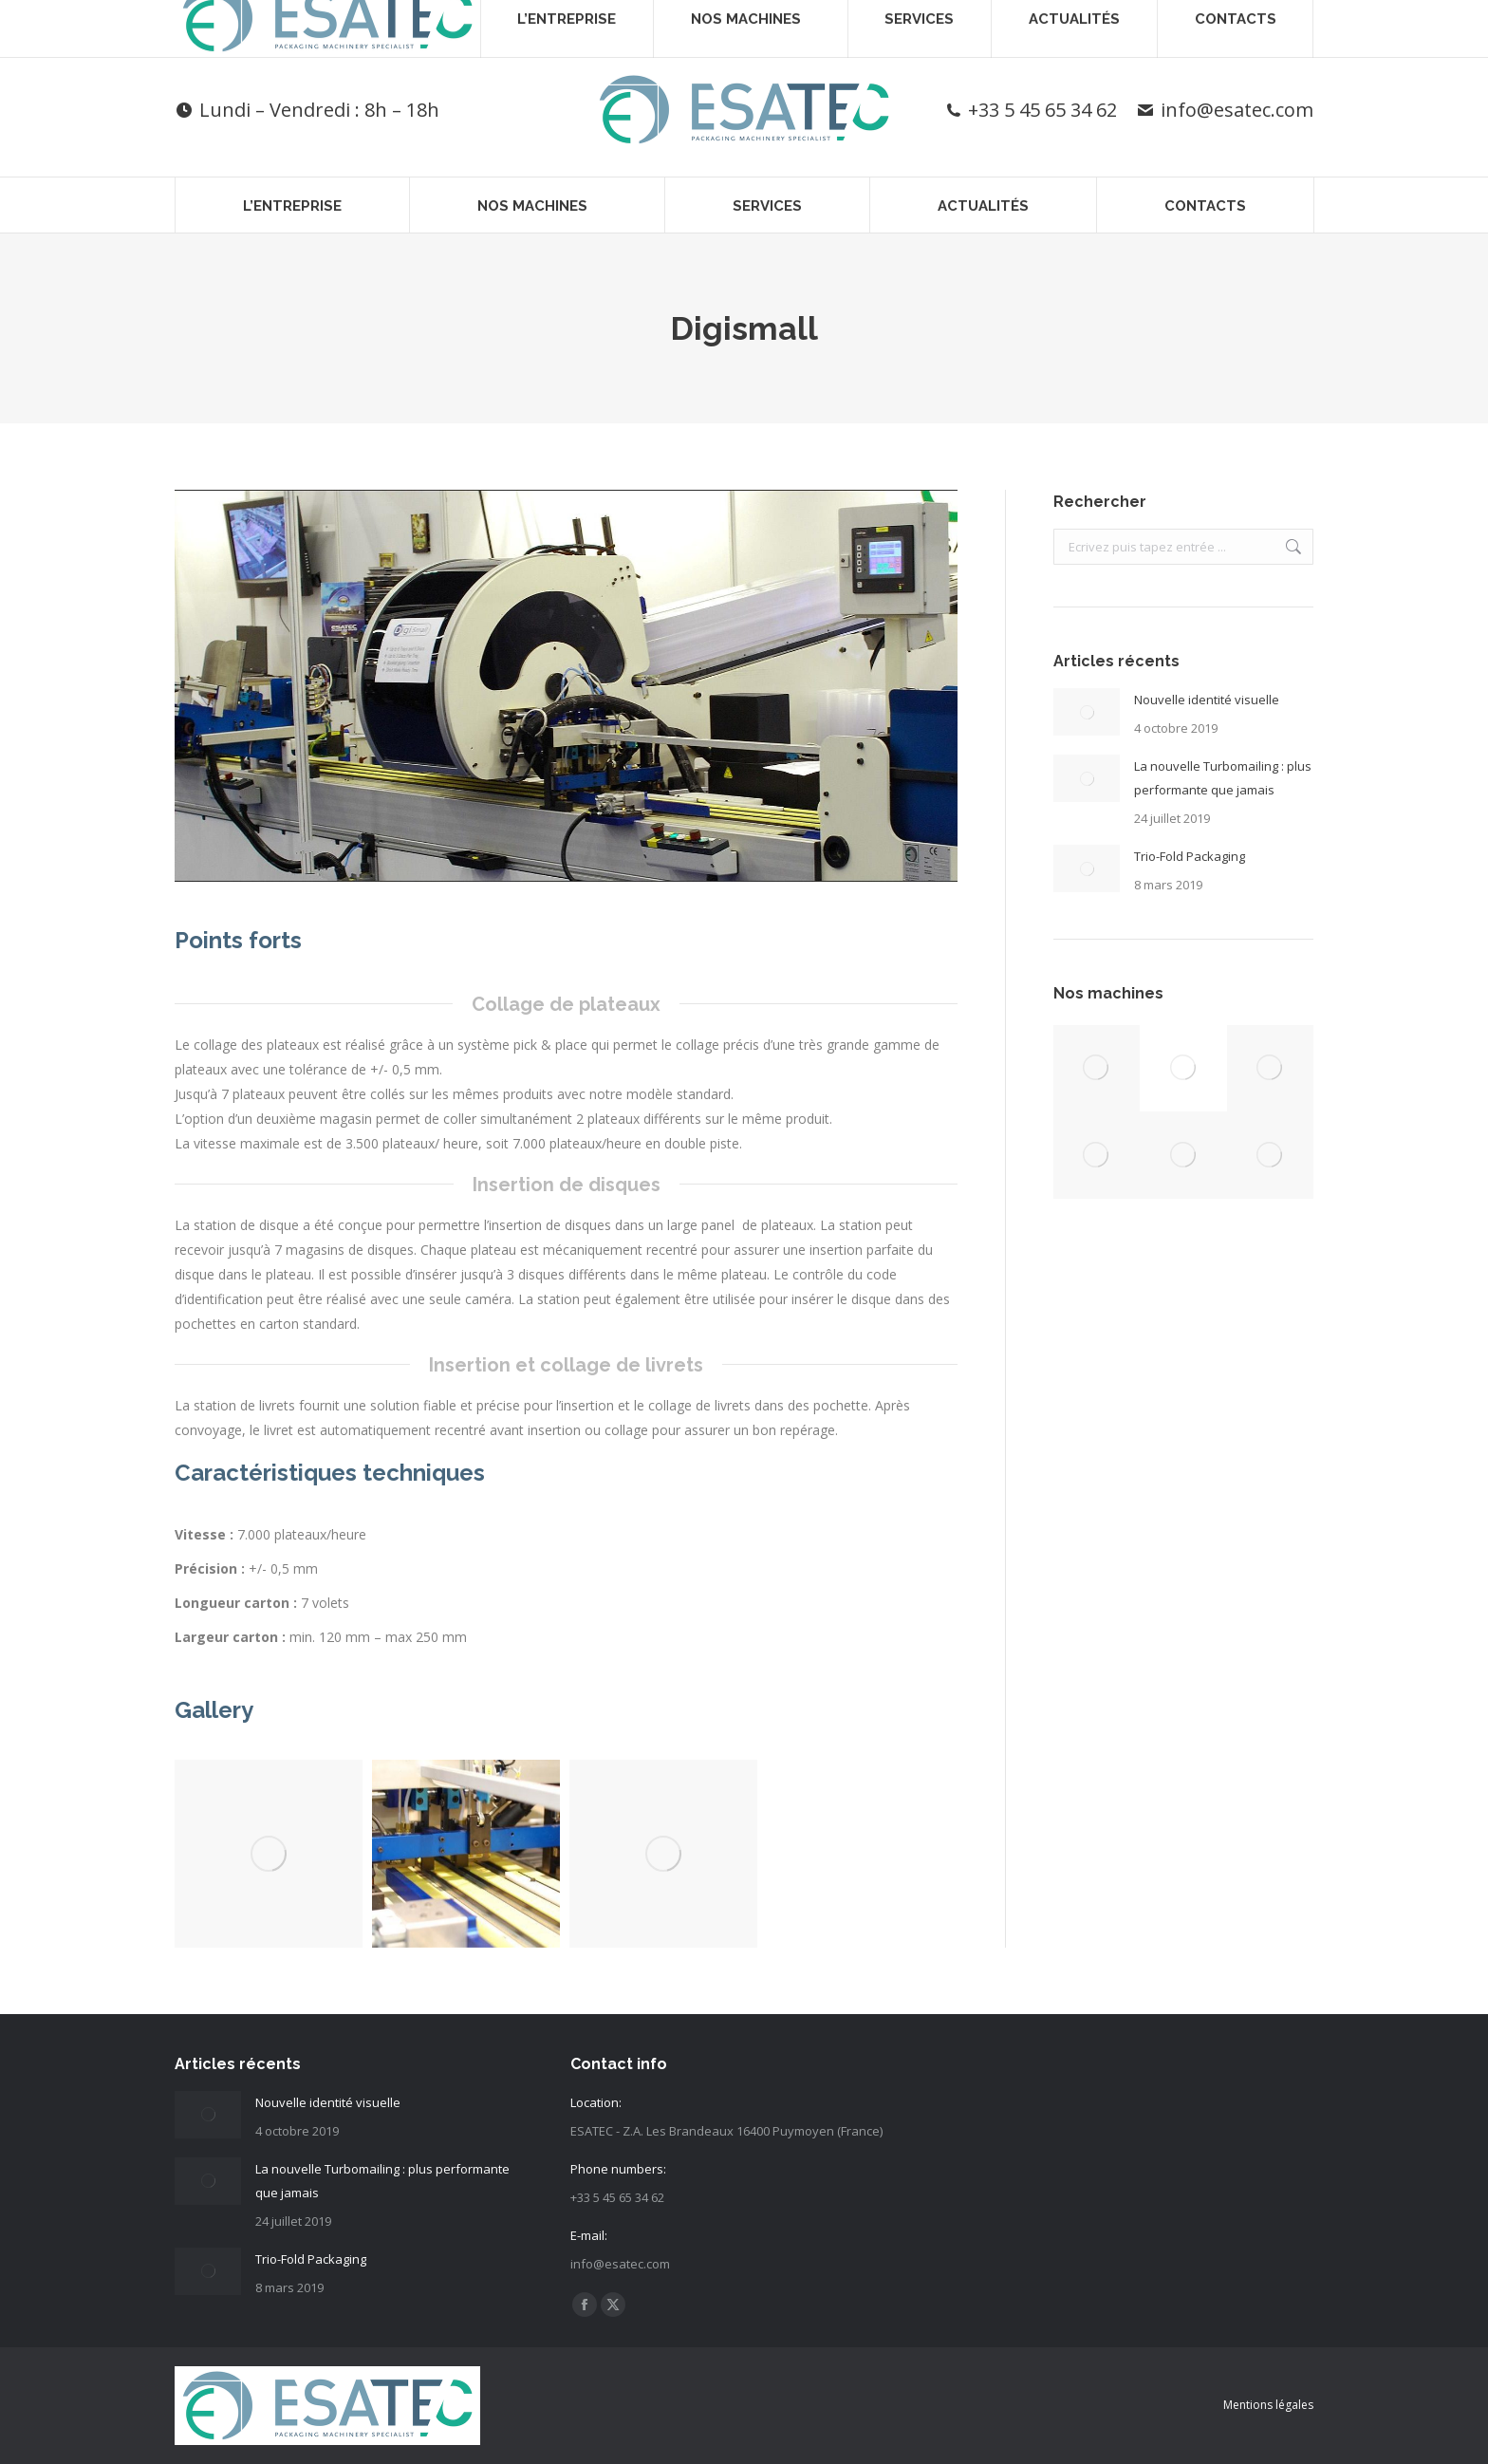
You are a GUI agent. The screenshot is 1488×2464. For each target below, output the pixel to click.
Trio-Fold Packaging (1189, 856)
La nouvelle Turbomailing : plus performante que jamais (1222, 777)
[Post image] (1086, 712)
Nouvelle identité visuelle (1206, 699)
